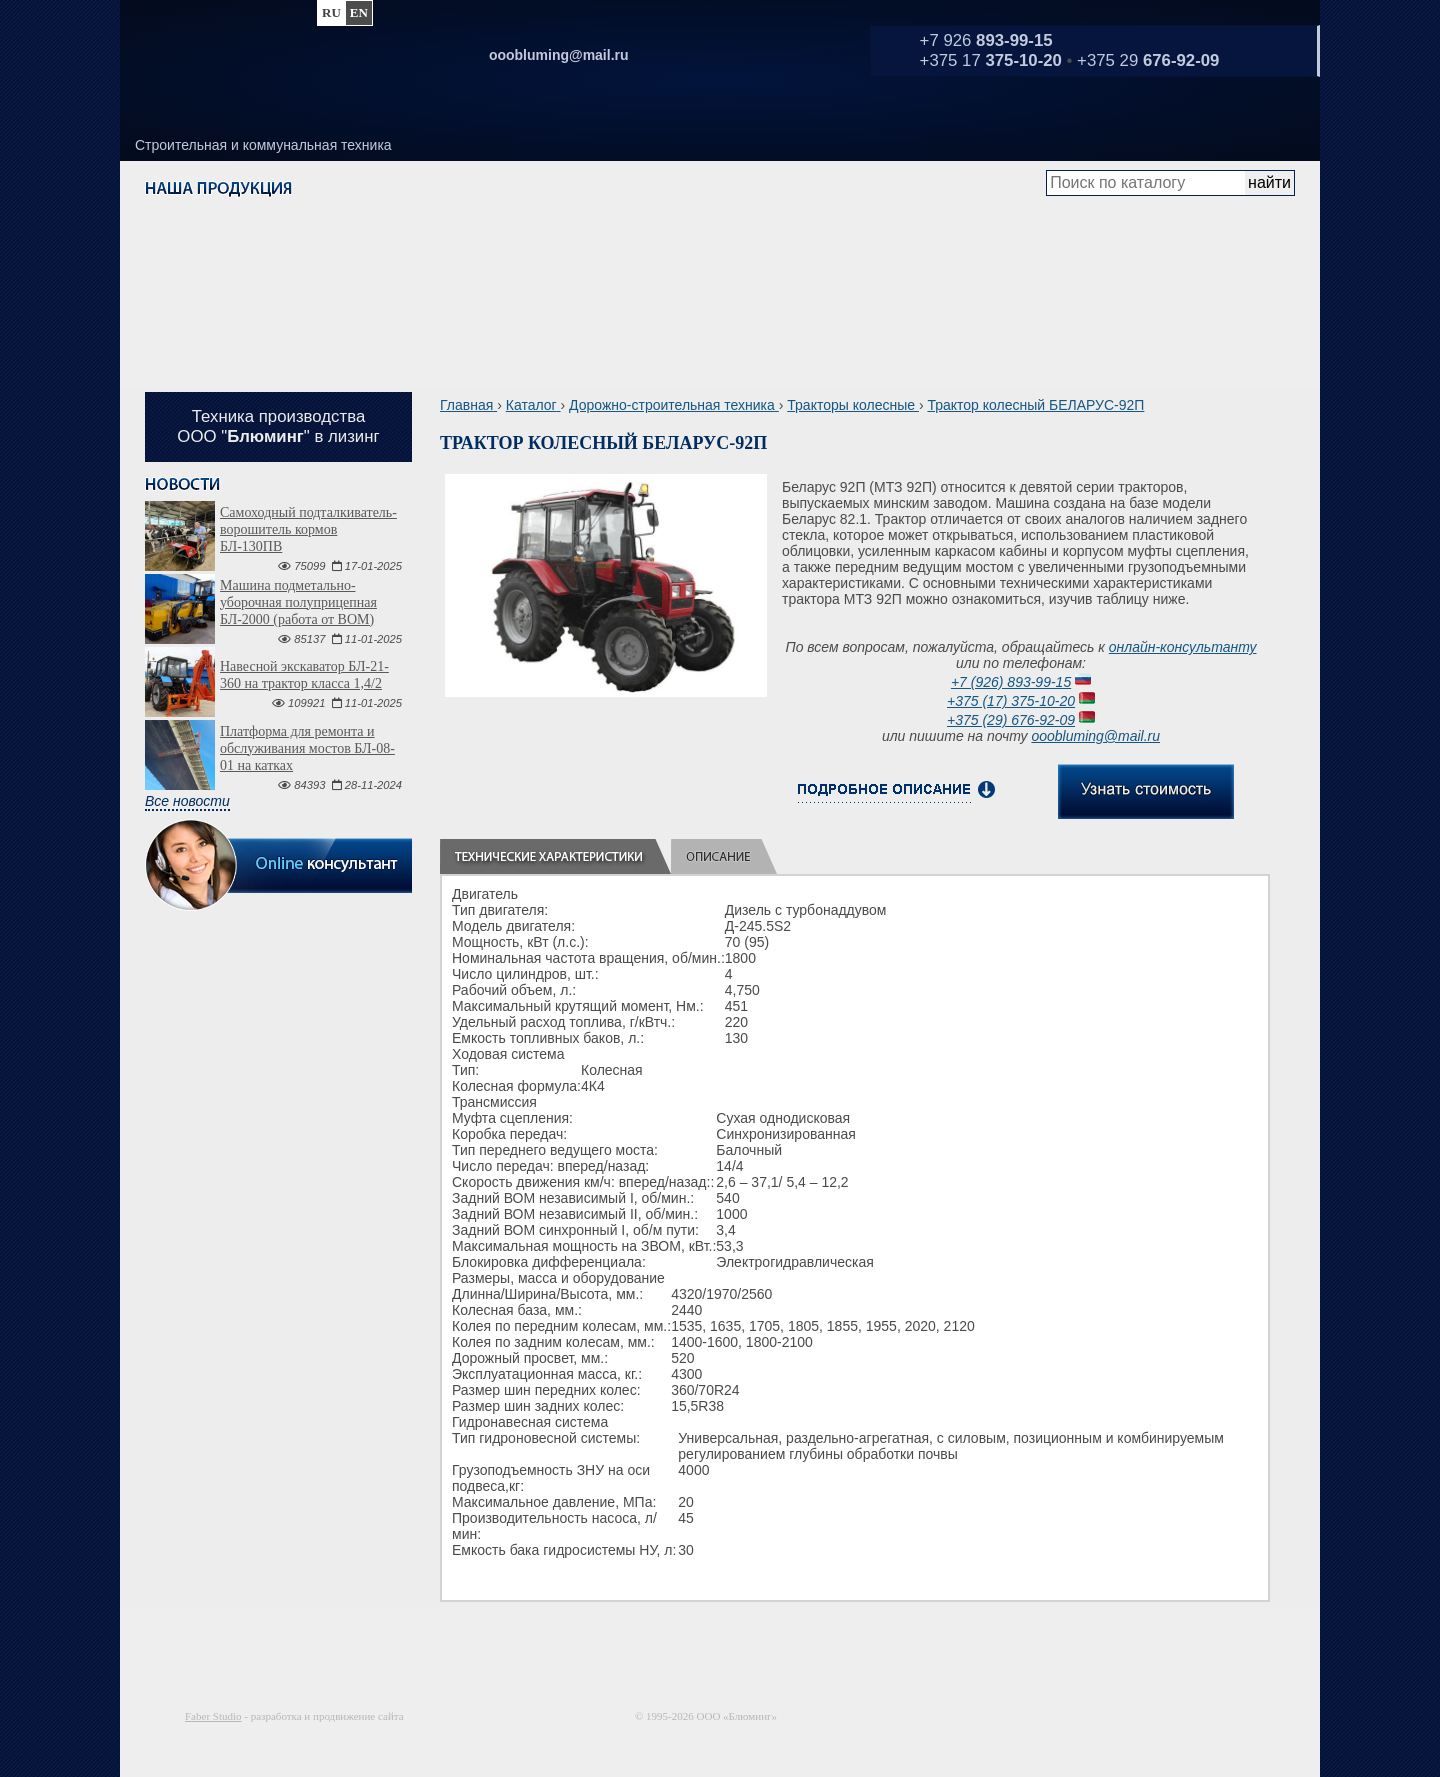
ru (331, 12)
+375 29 (1148, 60)
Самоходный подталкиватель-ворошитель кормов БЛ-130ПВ (308, 529)
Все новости (187, 801)
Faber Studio (213, 1716)
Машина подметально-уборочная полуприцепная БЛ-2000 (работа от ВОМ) (298, 602)
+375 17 (991, 60)
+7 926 (986, 40)
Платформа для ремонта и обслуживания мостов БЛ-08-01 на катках (307, 748)
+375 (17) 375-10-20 (1011, 701)
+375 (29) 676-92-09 (1011, 720)
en (359, 12)
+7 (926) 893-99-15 (1011, 682)
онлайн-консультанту (1183, 647)
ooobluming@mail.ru (1095, 736)
